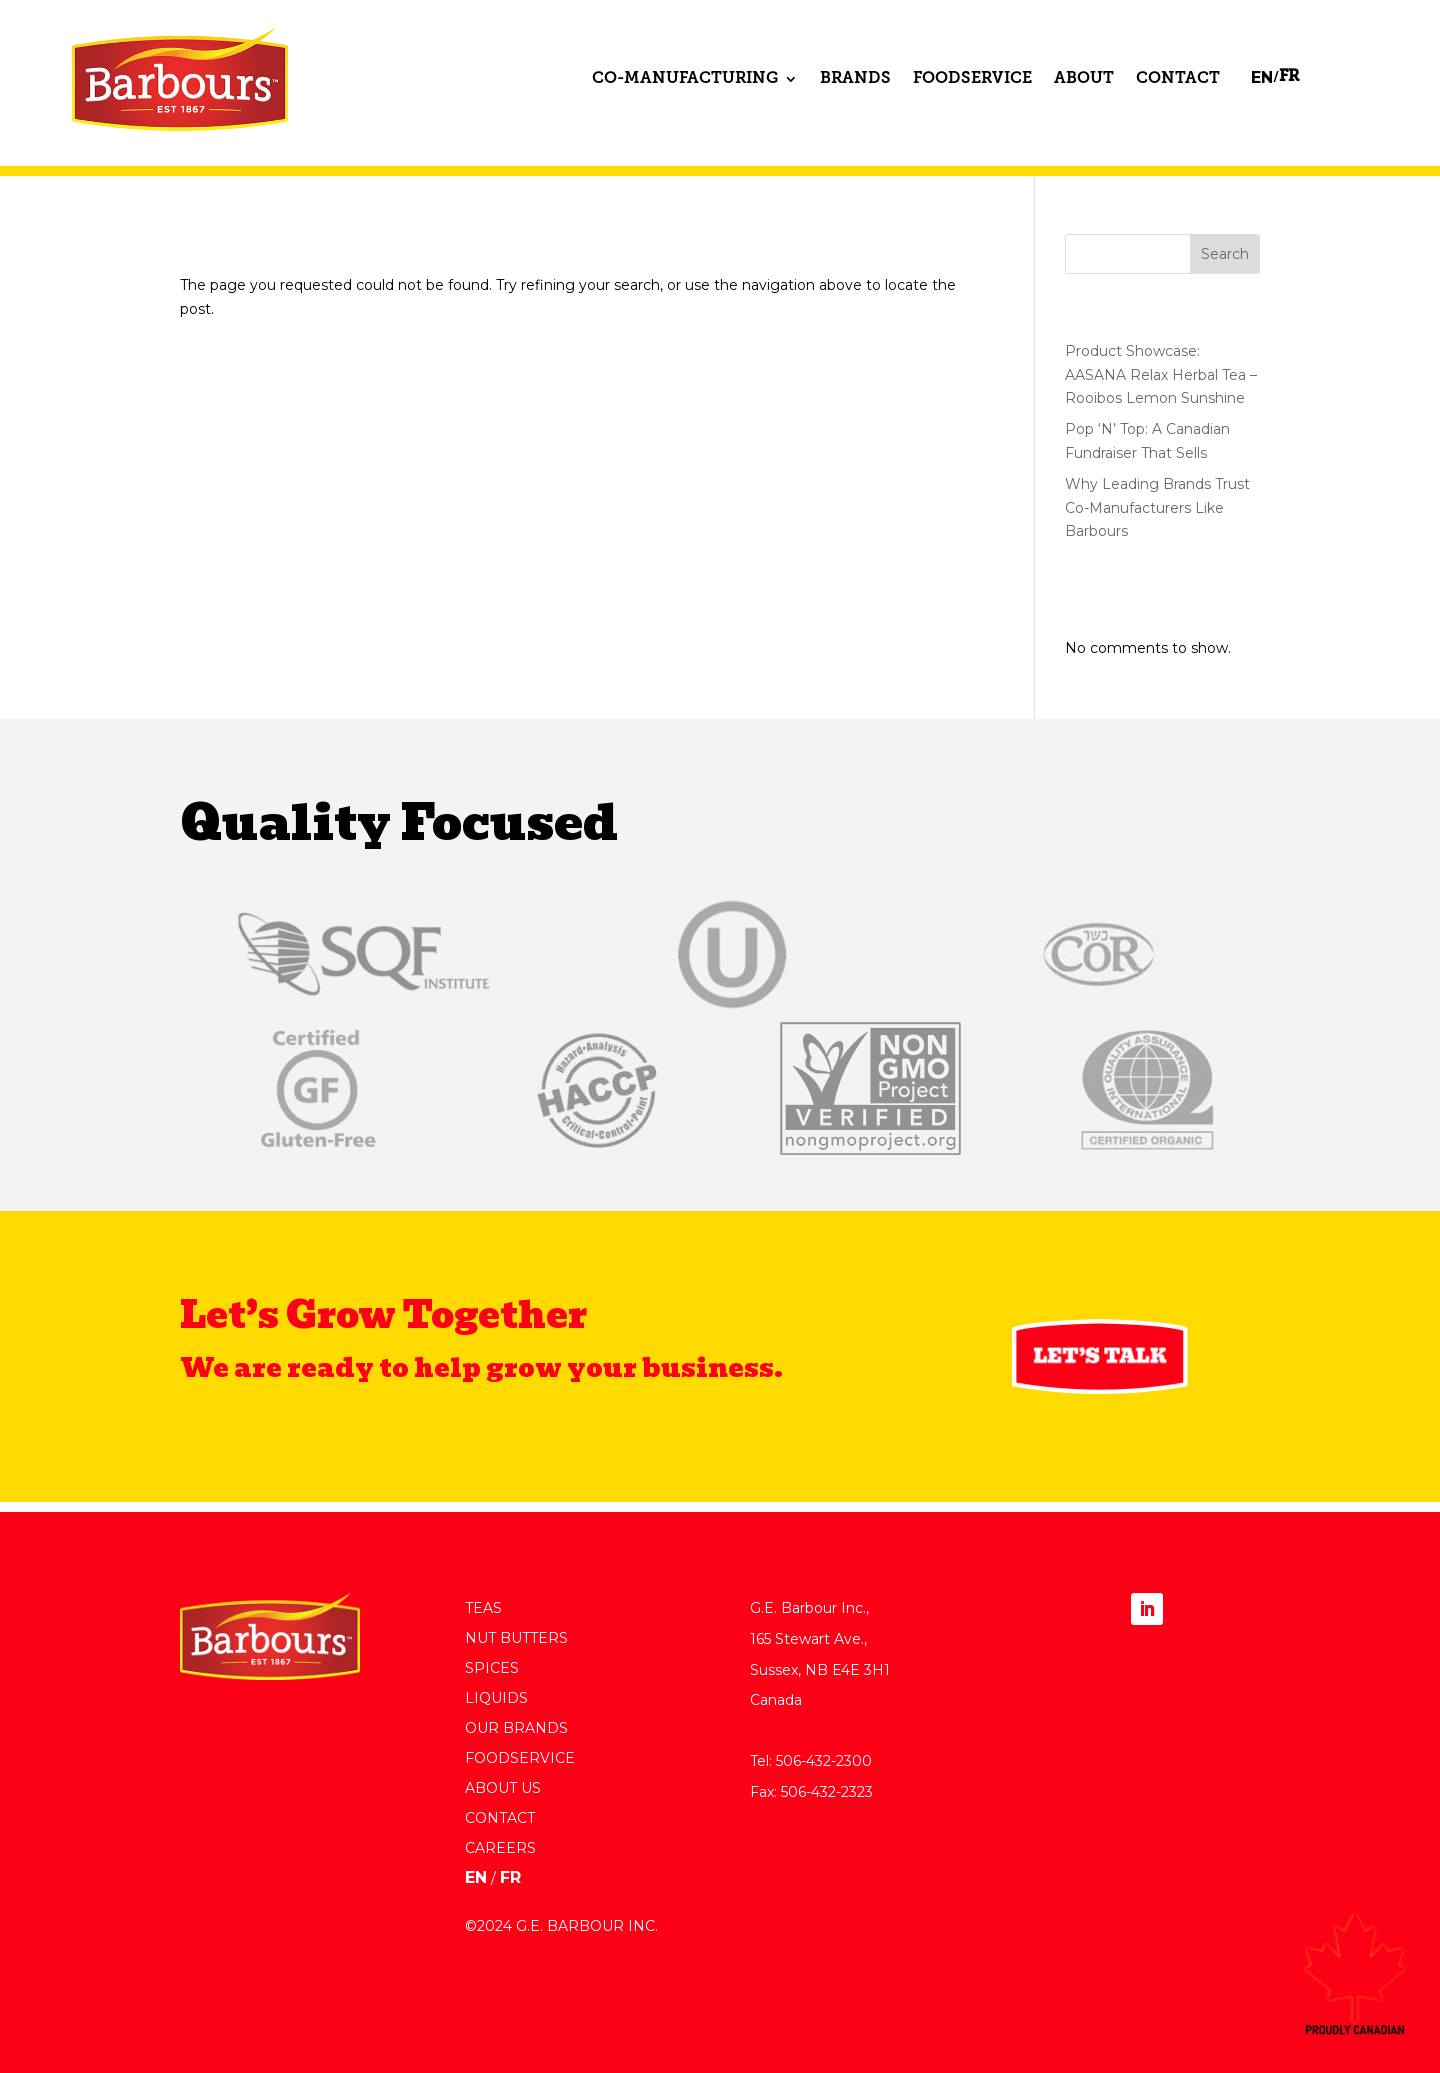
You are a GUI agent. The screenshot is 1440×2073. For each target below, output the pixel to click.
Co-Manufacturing (685, 79)
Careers (500, 1849)
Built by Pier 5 (513, 1979)
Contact (1178, 79)
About (1084, 79)
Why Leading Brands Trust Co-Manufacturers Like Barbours (1157, 508)
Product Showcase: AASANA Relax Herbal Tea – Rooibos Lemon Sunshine (1161, 375)
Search (1225, 254)
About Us (503, 1789)
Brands (855, 79)
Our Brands (516, 1729)
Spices (492, 1669)
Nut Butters (516, 1639)
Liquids (496, 1699)
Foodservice (972, 79)
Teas (483, 1609)
